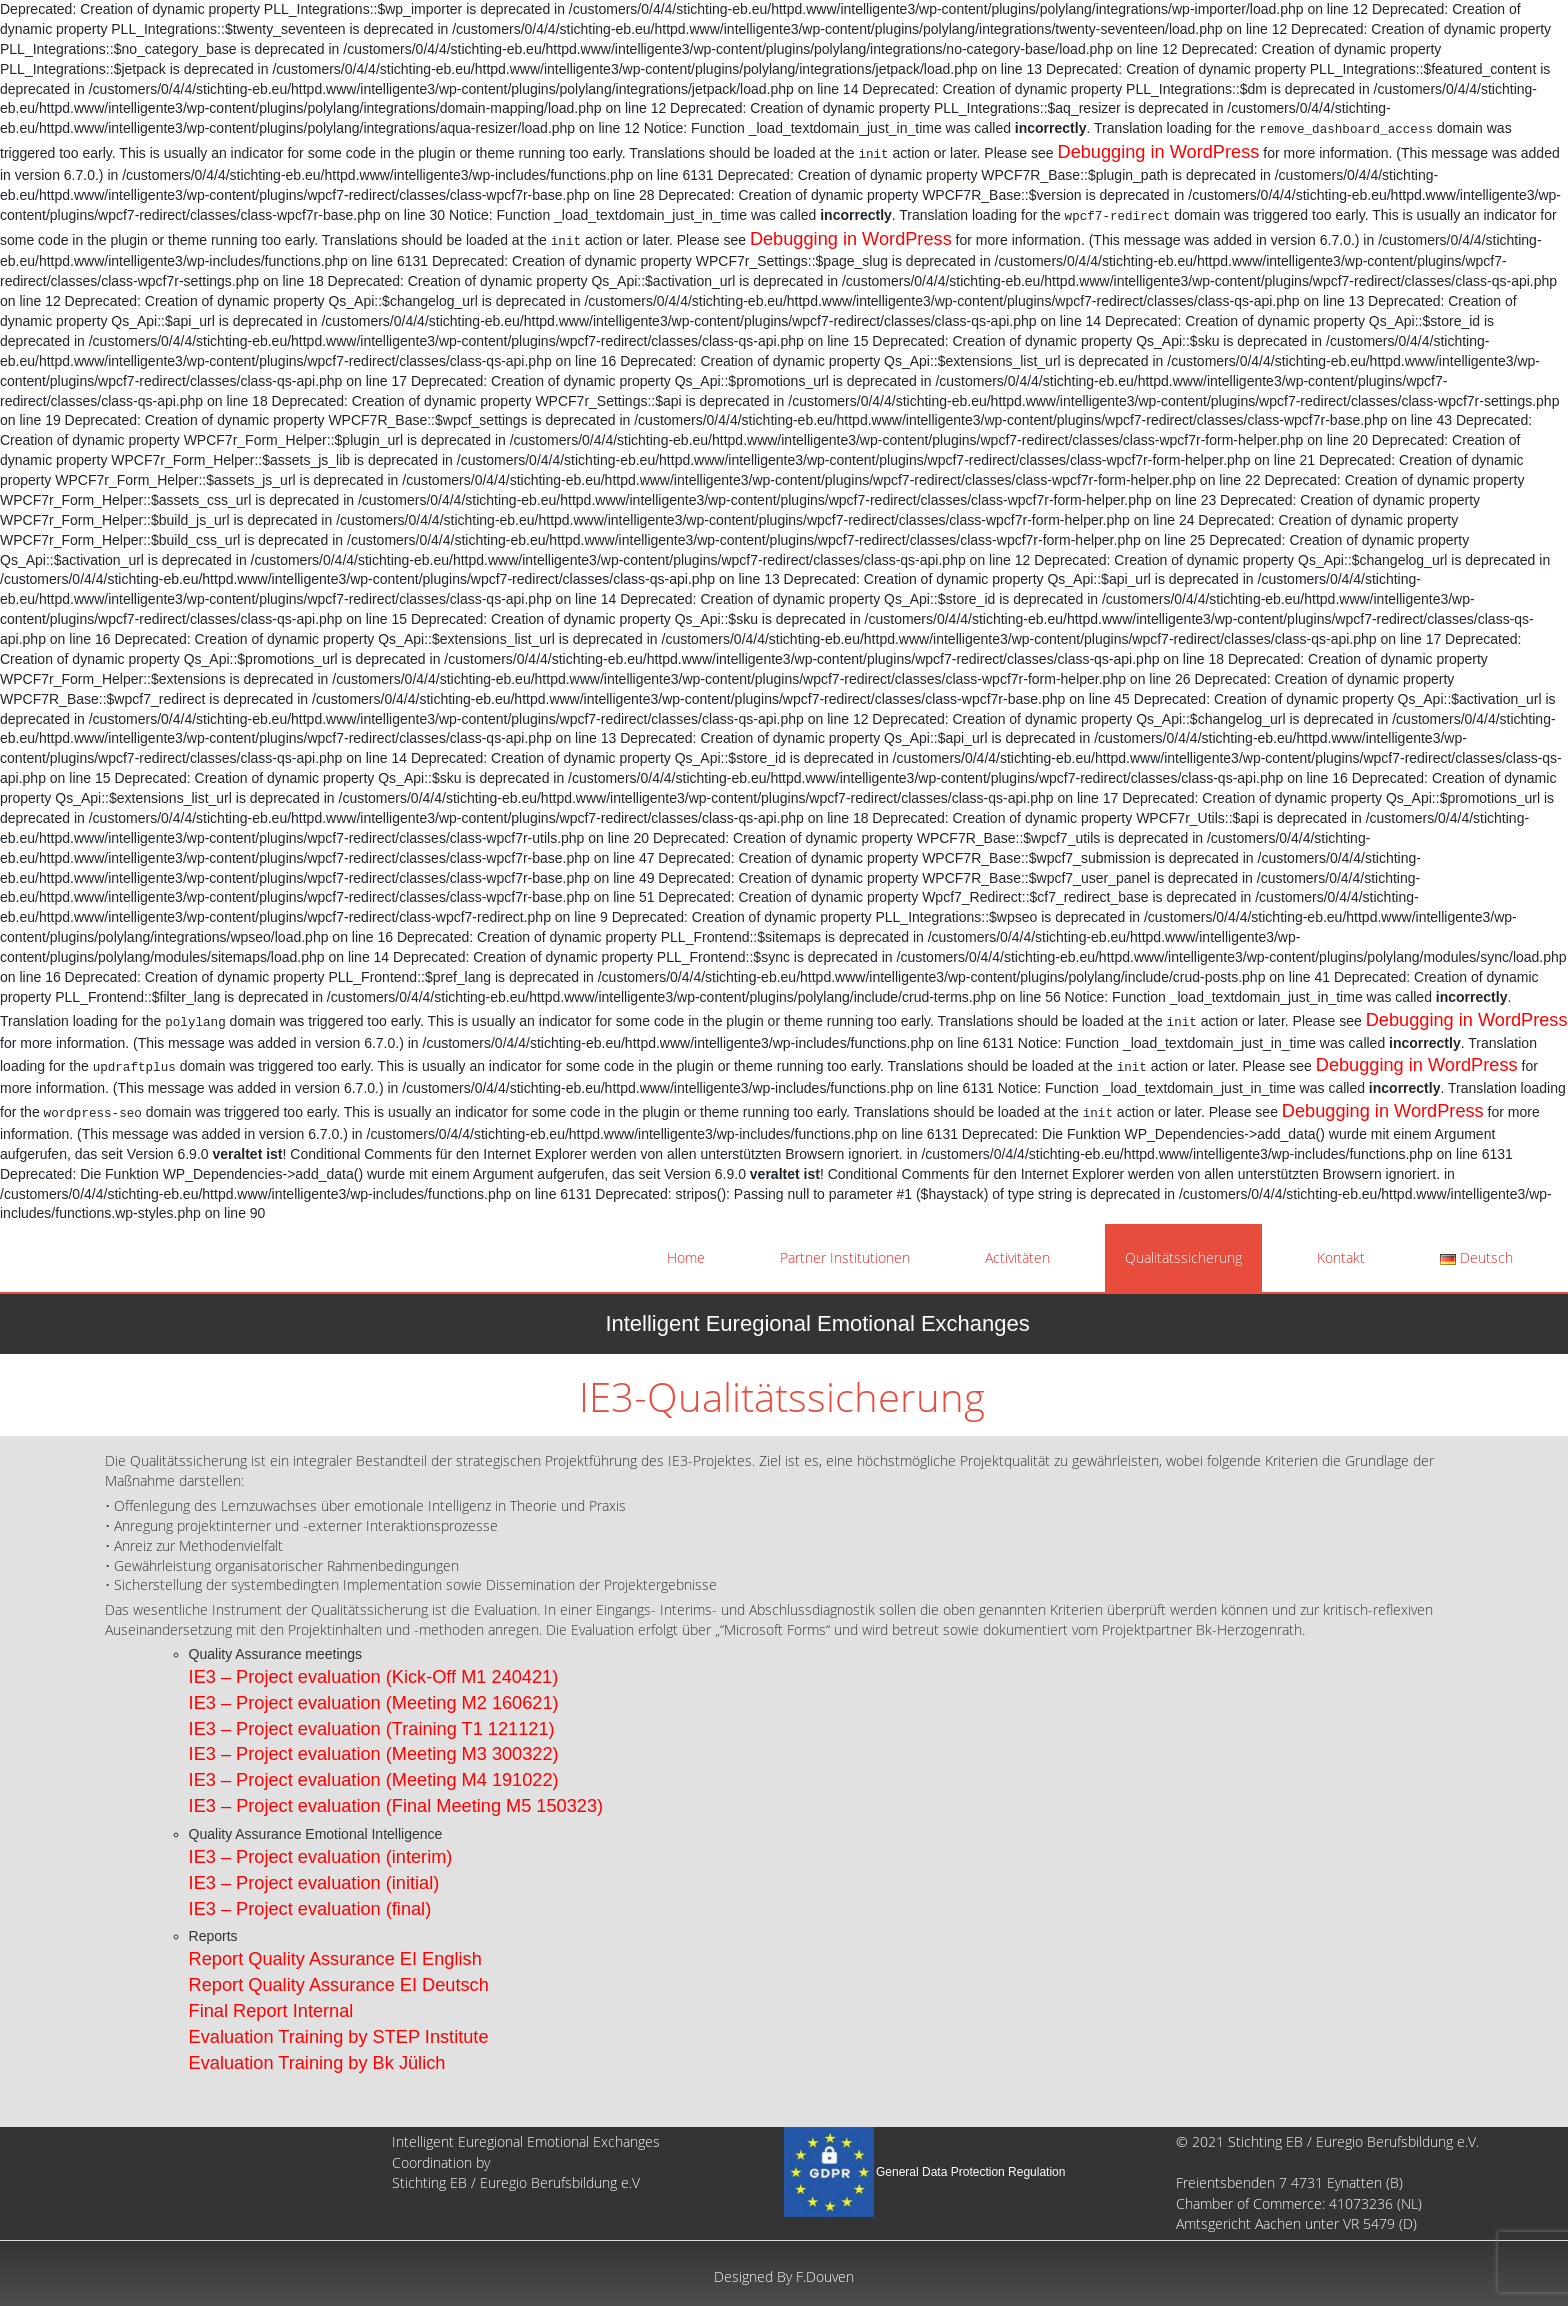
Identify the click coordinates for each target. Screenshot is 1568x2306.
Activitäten (1017, 1257)
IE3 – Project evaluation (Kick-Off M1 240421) (374, 1677)
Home (686, 1257)
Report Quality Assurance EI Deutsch (339, 1985)
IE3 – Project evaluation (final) (310, 1909)
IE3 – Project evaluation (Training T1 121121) (372, 1729)
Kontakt (1341, 1257)
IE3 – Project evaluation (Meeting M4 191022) (374, 1780)
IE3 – (210, 1754)
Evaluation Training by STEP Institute (339, 2037)
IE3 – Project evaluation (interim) (321, 1857)
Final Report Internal (271, 2011)
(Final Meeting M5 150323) (492, 1806)
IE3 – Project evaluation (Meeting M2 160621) (374, 1703)
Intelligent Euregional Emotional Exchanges (817, 1323)
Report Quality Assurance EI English (335, 1959)
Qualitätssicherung (1183, 1257)
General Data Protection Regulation (970, 2172)
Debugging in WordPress (1159, 152)
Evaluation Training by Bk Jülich (317, 2063)
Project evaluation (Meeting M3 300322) (395, 1754)
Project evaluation (308, 1806)
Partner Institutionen (845, 1257)
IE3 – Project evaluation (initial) (314, 1883)
